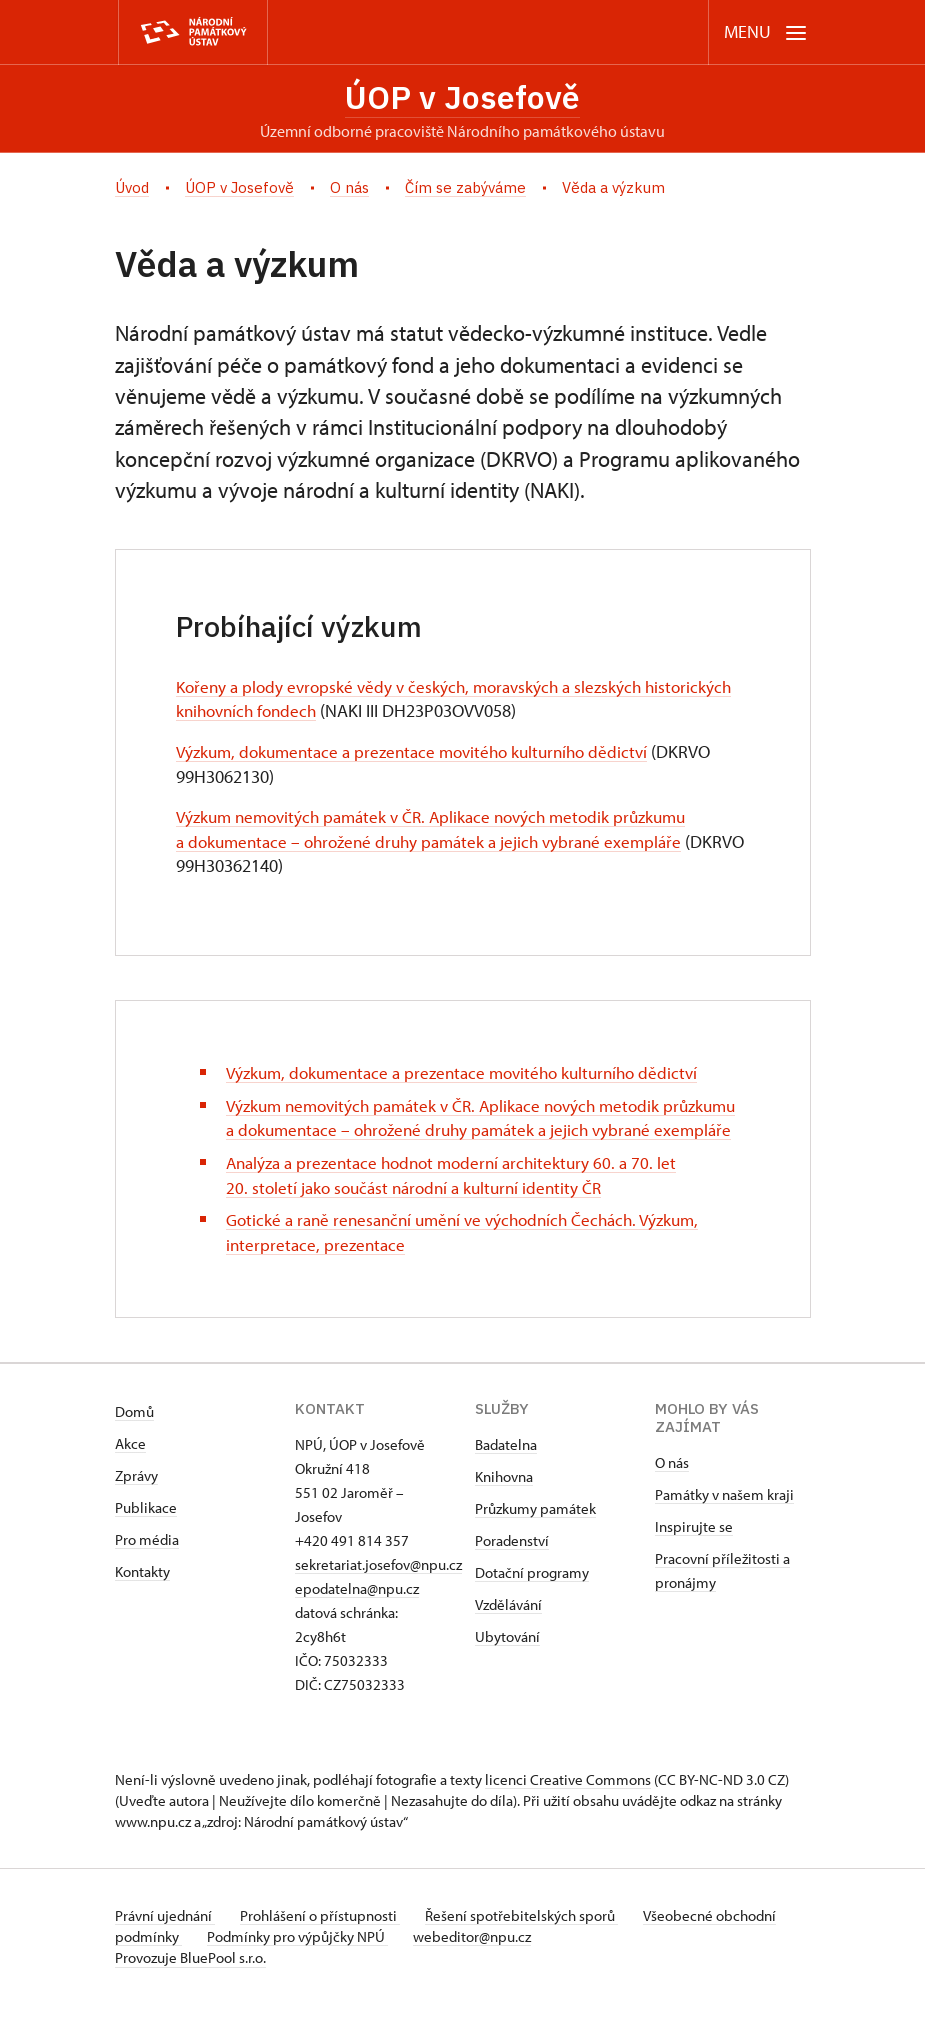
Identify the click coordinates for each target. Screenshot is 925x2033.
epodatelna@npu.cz (357, 1617)
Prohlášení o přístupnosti (327, 1944)
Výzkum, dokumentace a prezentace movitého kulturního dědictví (423, 755)
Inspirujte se (694, 1555)
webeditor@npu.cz (549, 1965)
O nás (672, 1491)
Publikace (146, 1536)
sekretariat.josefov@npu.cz (378, 1593)
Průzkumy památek (535, 1537)
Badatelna (506, 1473)
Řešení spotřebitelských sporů (535, 1944)
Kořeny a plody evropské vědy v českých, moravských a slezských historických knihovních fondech (417, 703)
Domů (134, 1440)
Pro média (147, 1568)
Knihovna (504, 1505)
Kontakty (142, 1600)
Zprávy (136, 1504)
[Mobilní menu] (765, 32)
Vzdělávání (508, 1633)
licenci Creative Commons (568, 1808)
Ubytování (507, 1665)
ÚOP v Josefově (462, 99)
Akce (130, 1472)
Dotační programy (532, 1601)
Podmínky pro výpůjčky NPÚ (367, 1965)
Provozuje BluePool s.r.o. (190, 1986)
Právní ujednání (165, 1944)
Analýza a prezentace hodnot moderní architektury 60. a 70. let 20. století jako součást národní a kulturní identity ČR (461, 1204)
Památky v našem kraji (724, 1523)
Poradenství (512, 1569)
